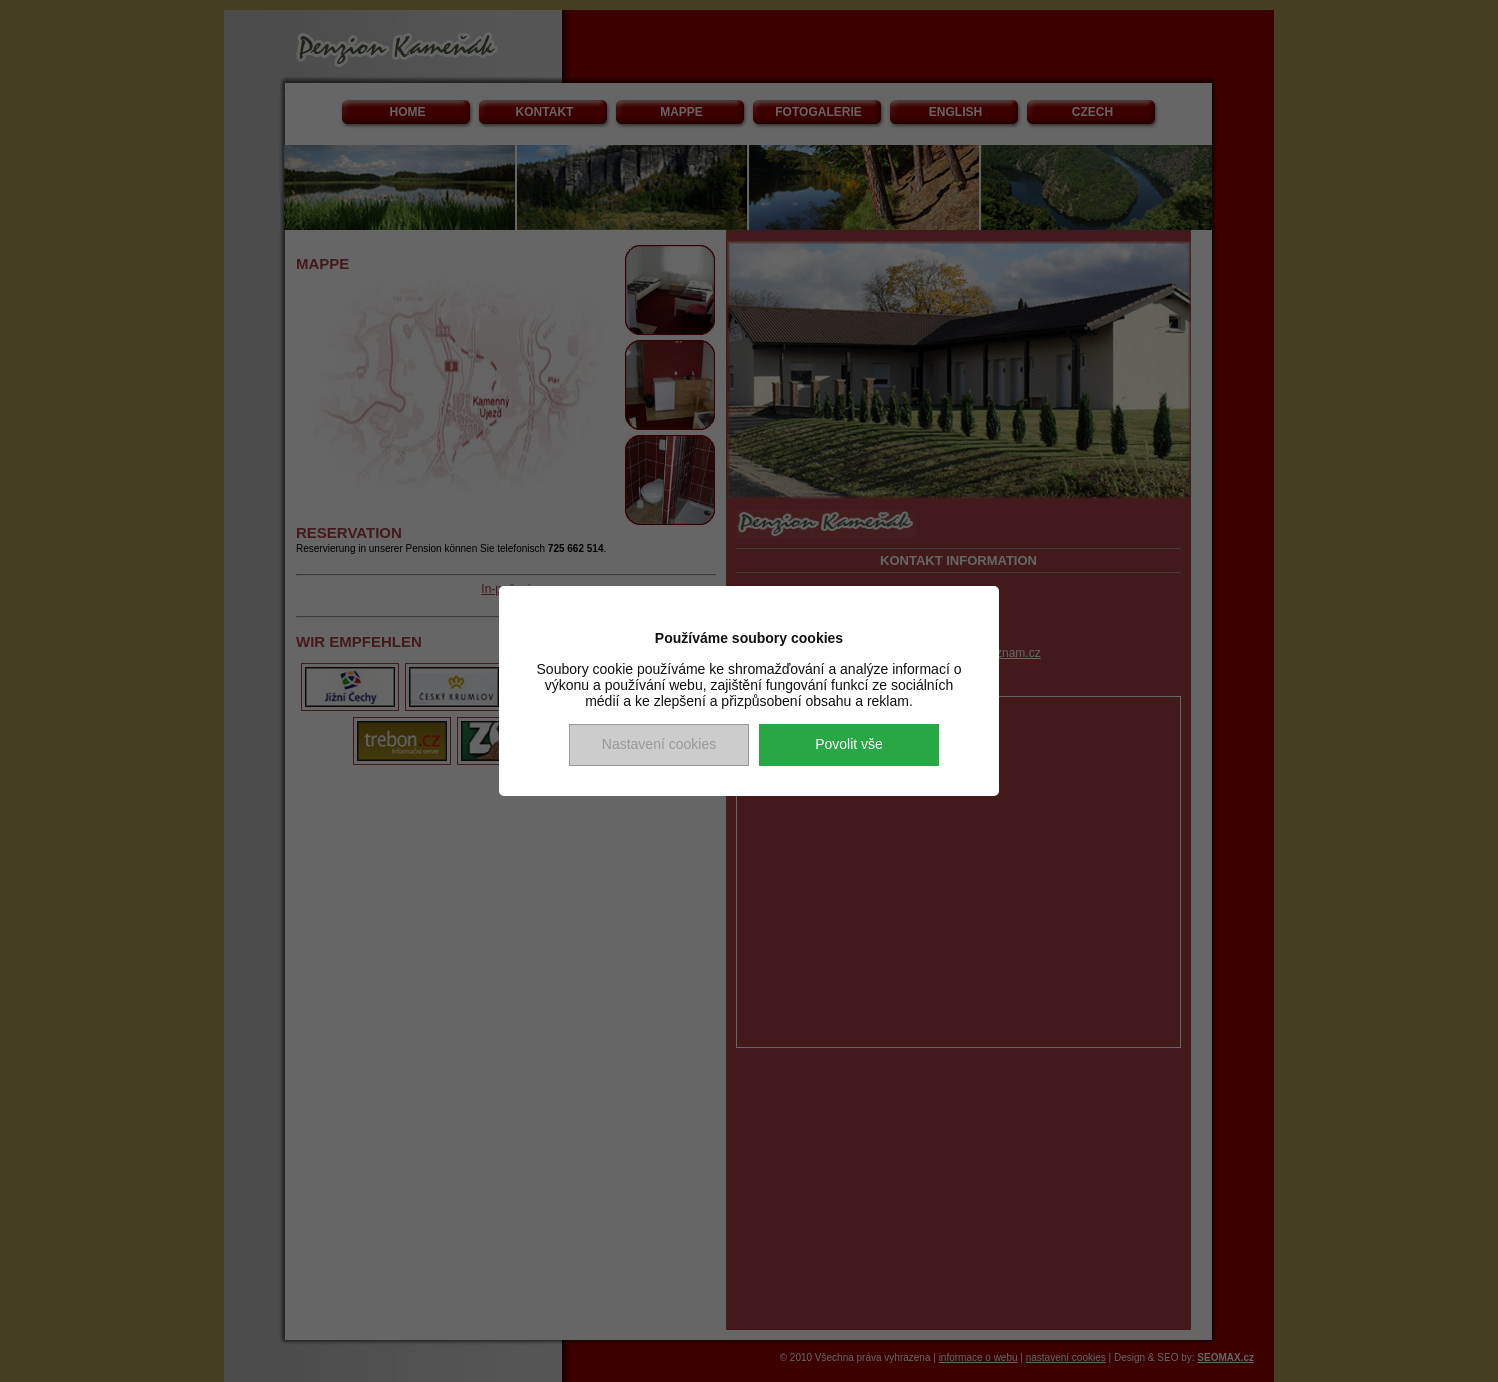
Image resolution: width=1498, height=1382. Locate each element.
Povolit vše (849, 744)
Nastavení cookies (659, 744)
